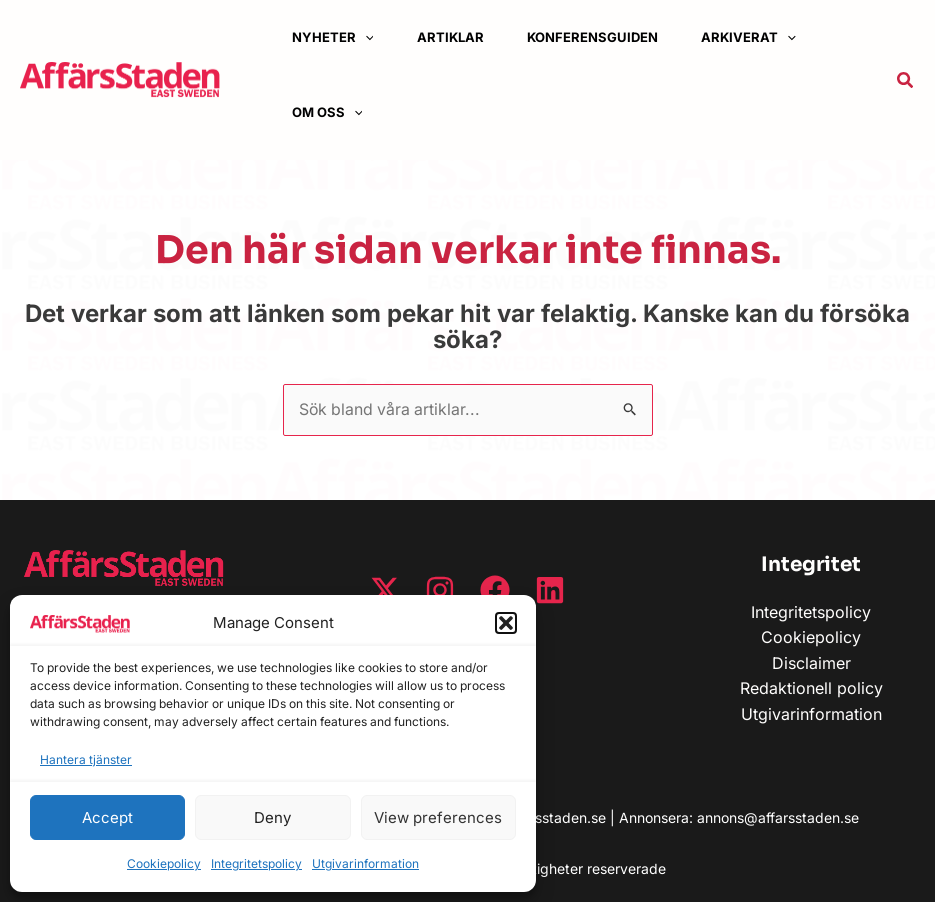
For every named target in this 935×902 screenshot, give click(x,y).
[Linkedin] (550, 590)
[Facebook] (495, 590)
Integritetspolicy (256, 863)
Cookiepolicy (164, 863)
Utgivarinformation (365, 863)
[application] (373, 37)
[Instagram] (440, 590)
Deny (272, 817)
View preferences (438, 817)
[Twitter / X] (385, 590)
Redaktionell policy (811, 689)
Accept (107, 817)
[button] (506, 623)
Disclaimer (811, 663)
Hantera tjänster (86, 759)
